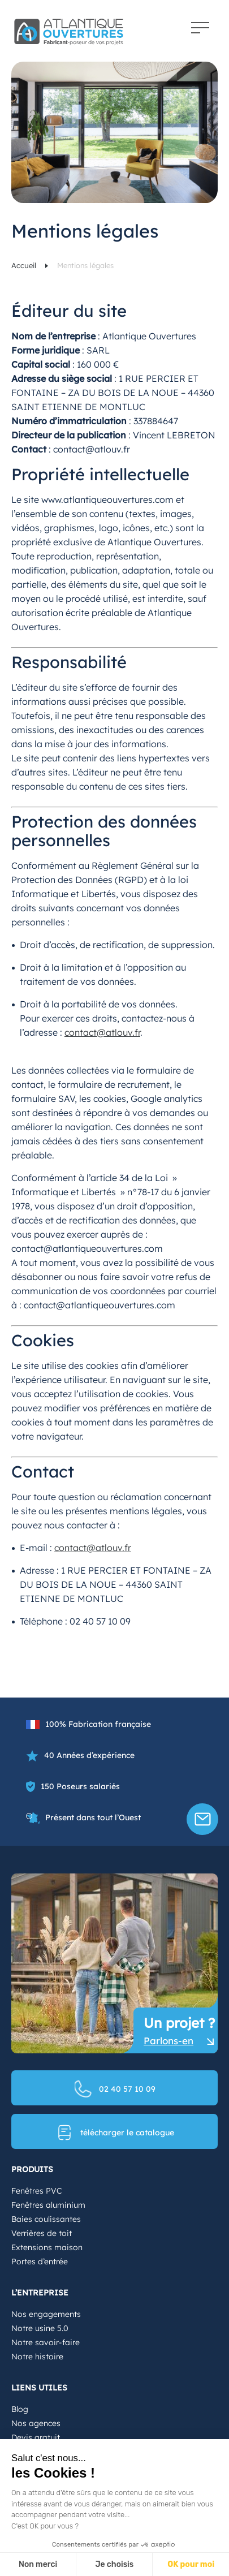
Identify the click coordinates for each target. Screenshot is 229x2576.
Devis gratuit (35, 2437)
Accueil (24, 265)
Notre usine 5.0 (39, 2328)
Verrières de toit (41, 2233)
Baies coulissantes (46, 2219)
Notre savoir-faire (45, 2342)
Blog (19, 2409)
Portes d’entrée (39, 2261)
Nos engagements (46, 2314)
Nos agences (36, 2423)
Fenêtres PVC (36, 2191)
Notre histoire (37, 2356)
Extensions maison (47, 2247)
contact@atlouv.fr (102, 1032)
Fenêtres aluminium (48, 2205)
